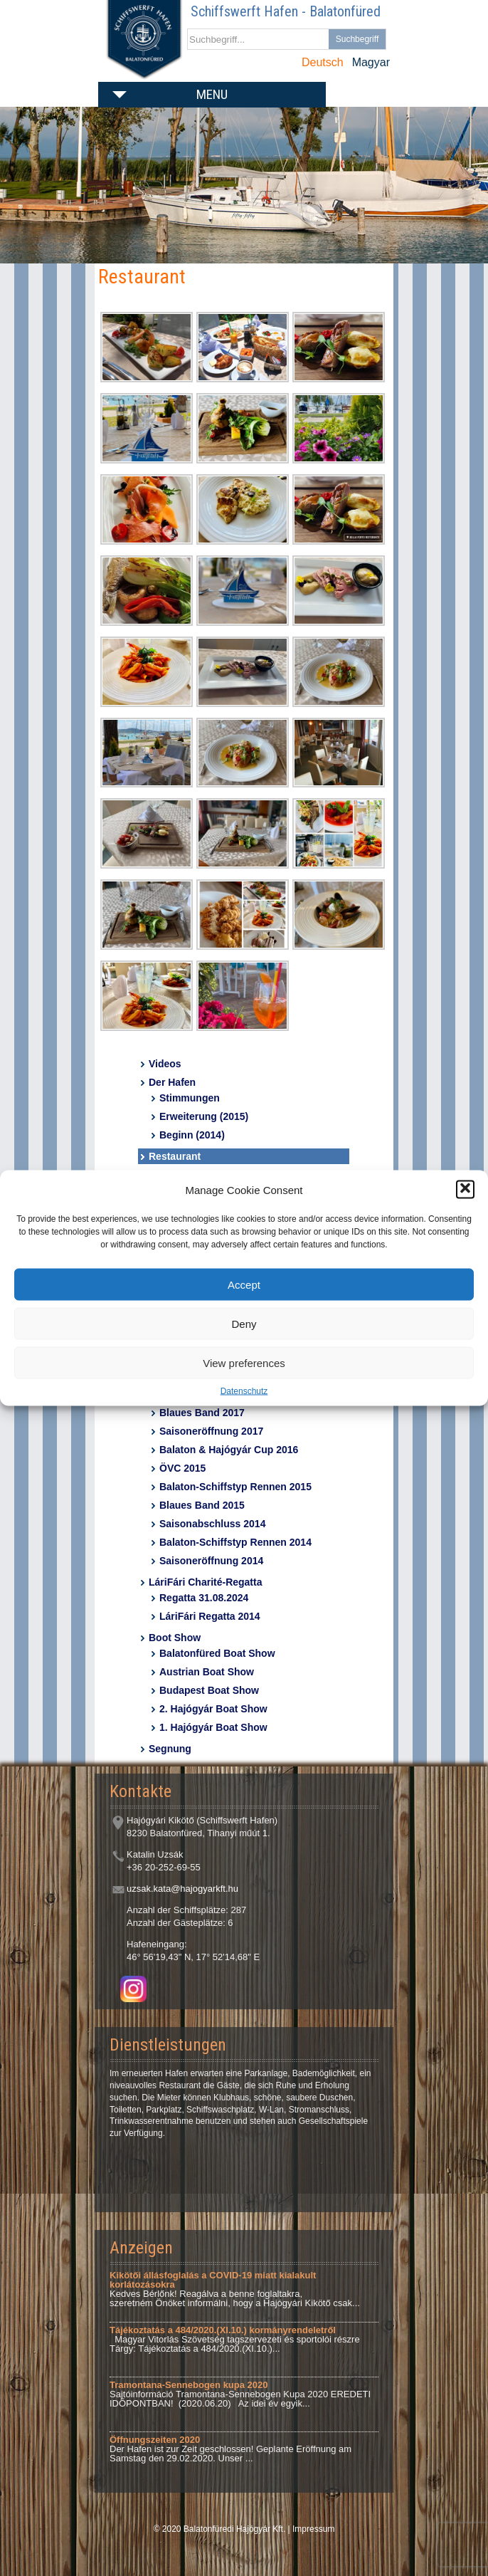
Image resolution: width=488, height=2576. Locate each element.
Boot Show (175, 1637)
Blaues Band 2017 (202, 1412)
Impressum (313, 2529)
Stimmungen (189, 1098)
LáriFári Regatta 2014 (209, 1616)
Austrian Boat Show (206, 1671)
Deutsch (323, 62)
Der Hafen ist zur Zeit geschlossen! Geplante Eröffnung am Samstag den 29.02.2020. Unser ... (230, 2449)
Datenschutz (244, 1391)
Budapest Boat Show (209, 1690)
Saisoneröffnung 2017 (211, 1431)
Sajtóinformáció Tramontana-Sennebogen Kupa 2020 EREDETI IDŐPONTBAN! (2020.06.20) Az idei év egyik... (240, 2394)
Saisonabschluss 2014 (212, 1523)
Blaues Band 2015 (202, 1505)
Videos (165, 1063)
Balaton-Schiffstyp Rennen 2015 (235, 1486)
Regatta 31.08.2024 (203, 1597)
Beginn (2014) (192, 1135)
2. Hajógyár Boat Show (213, 1708)
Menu (212, 94)
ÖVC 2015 (182, 1468)
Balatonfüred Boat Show (217, 1653)
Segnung (170, 1748)
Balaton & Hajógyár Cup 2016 (228, 1449)
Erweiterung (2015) (203, 1116)
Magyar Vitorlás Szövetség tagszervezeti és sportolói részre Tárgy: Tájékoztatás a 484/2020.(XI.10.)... (235, 2339)
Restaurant (175, 1156)
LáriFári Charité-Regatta (205, 1582)
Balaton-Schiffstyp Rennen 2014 (235, 1542)
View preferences (244, 1362)
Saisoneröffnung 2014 (211, 1560)
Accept (244, 1284)
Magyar (371, 62)
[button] (465, 1189)
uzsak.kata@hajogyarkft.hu (182, 1888)
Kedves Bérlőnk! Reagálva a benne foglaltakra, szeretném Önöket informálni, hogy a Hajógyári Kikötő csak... (235, 2289)
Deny (243, 1323)
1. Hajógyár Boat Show (213, 1727)
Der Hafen (172, 1082)
